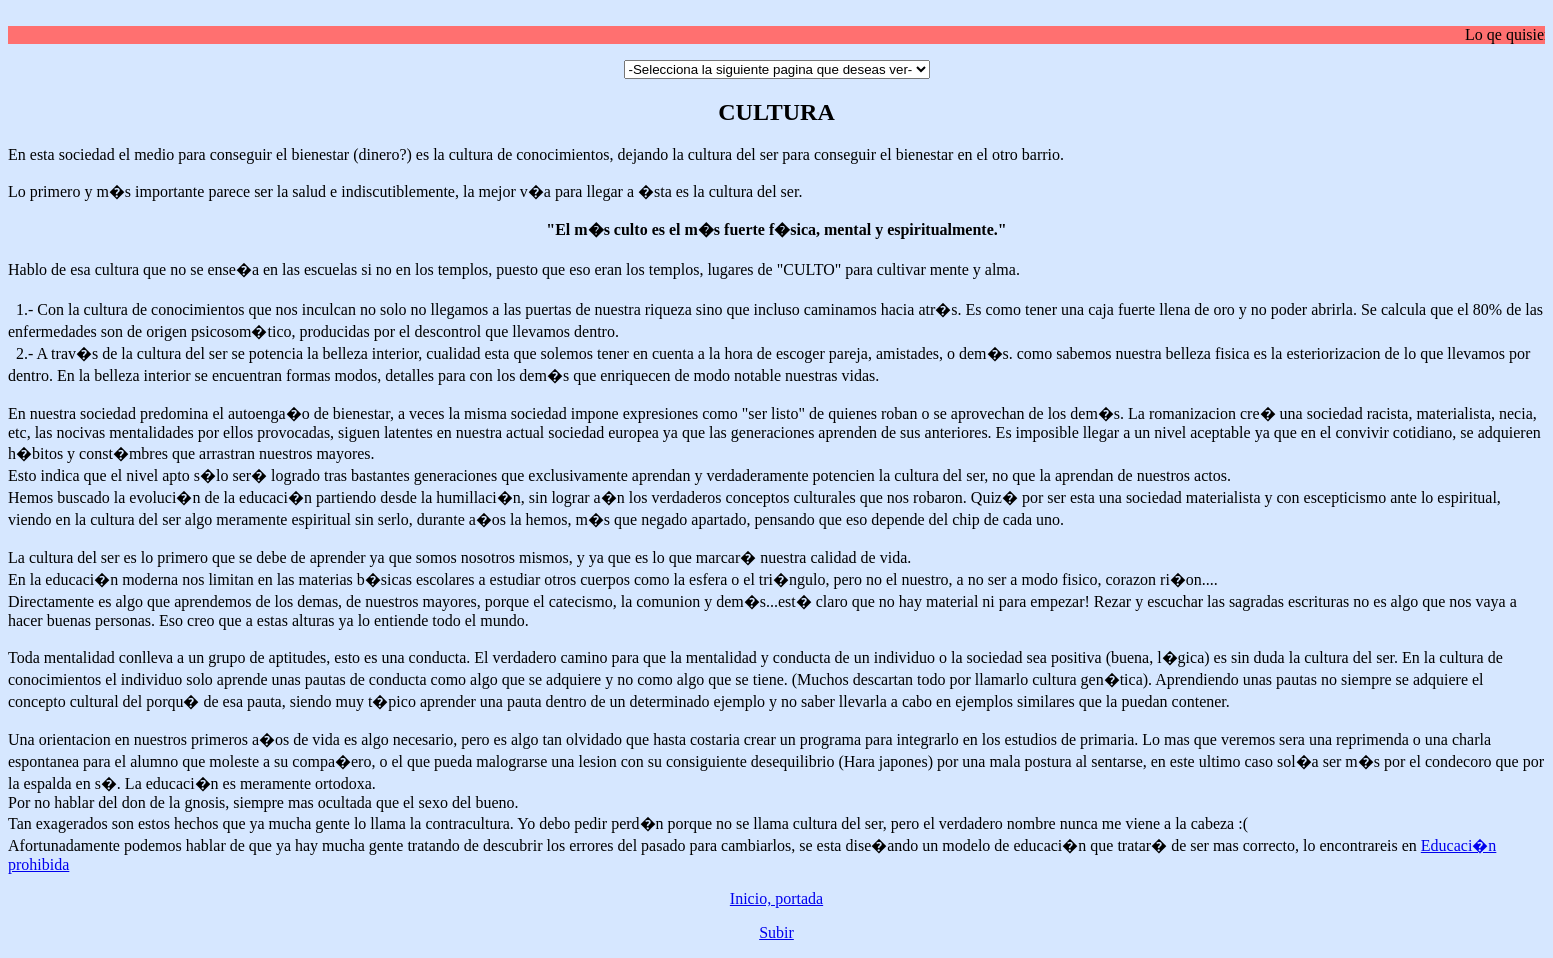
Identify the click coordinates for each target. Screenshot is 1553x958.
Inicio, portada (776, 898)
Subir (776, 932)
